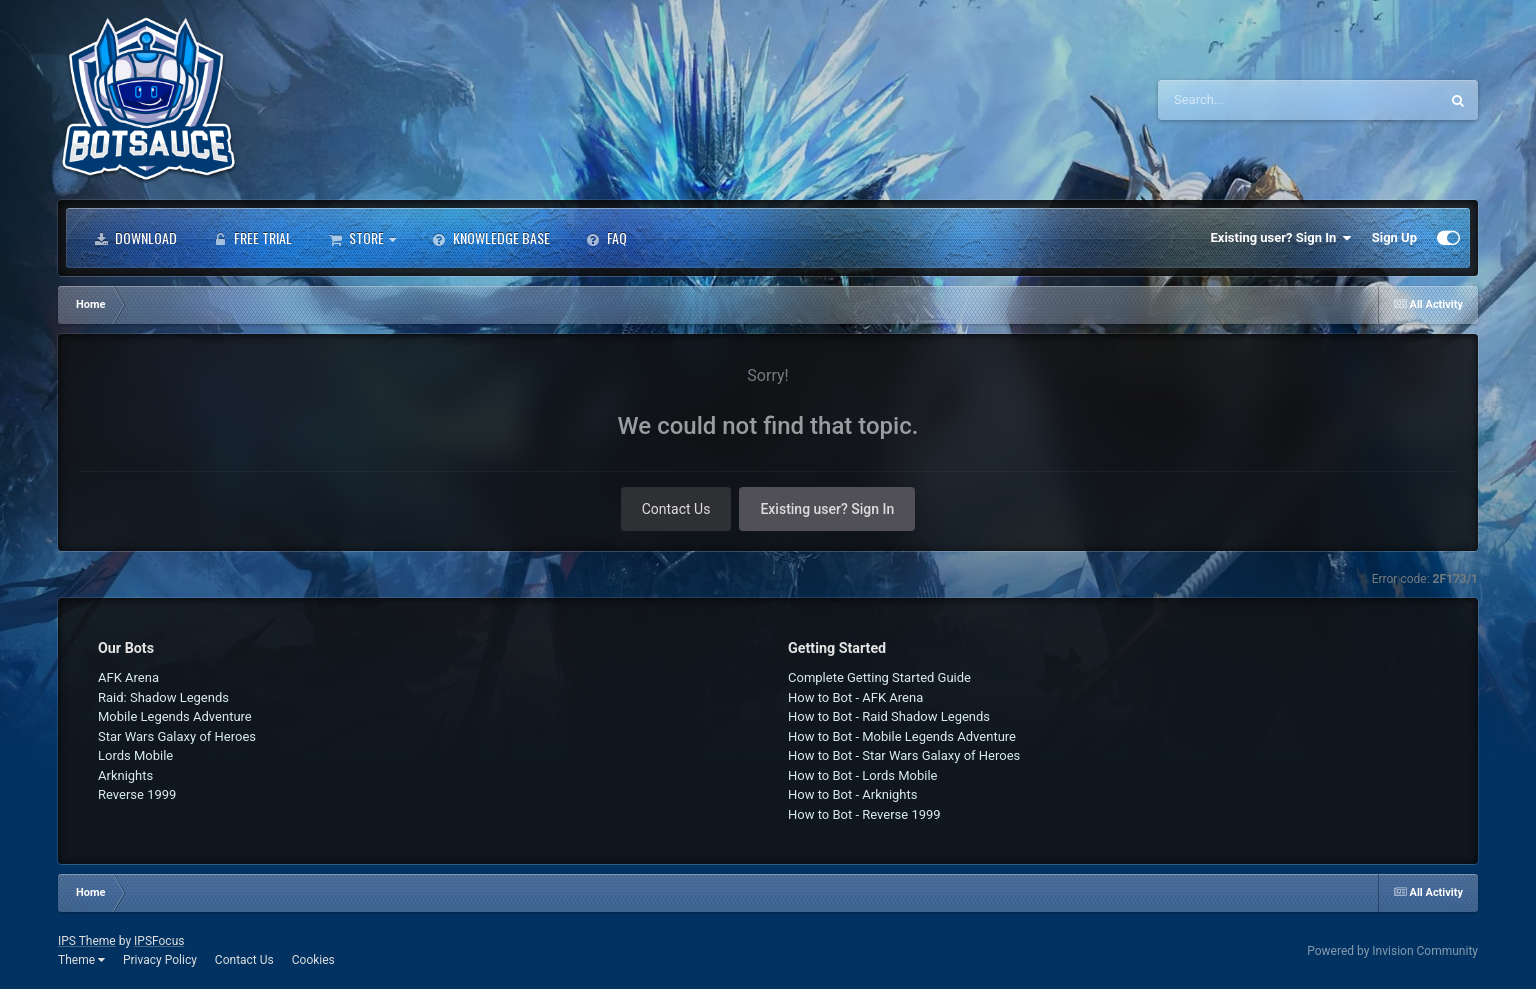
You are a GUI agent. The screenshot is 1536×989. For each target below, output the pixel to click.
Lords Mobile (135, 755)
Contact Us (676, 509)
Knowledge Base (491, 238)
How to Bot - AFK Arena (855, 697)
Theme (81, 960)
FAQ (606, 238)
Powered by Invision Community (1392, 951)
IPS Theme (87, 941)
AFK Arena (128, 677)
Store (362, 238)
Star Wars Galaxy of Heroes (177, 736)
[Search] (1248, 100)
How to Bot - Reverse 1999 (864, 814)
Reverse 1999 (137, 794)
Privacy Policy (160, 960)
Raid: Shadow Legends (163, 697)
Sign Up (1394, 237)
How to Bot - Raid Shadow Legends (889, 716)
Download (135, 238)
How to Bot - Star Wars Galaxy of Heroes (904, 755)
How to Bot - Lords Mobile (863, 775)
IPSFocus (159, 941)
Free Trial (252, 238)
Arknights (125, 775)
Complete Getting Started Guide (879, 677)
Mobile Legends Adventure (175, 716)
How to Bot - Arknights (853, 794)
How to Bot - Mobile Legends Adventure (902, 736)
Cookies (313, 960)
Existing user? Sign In (1281, 238)
